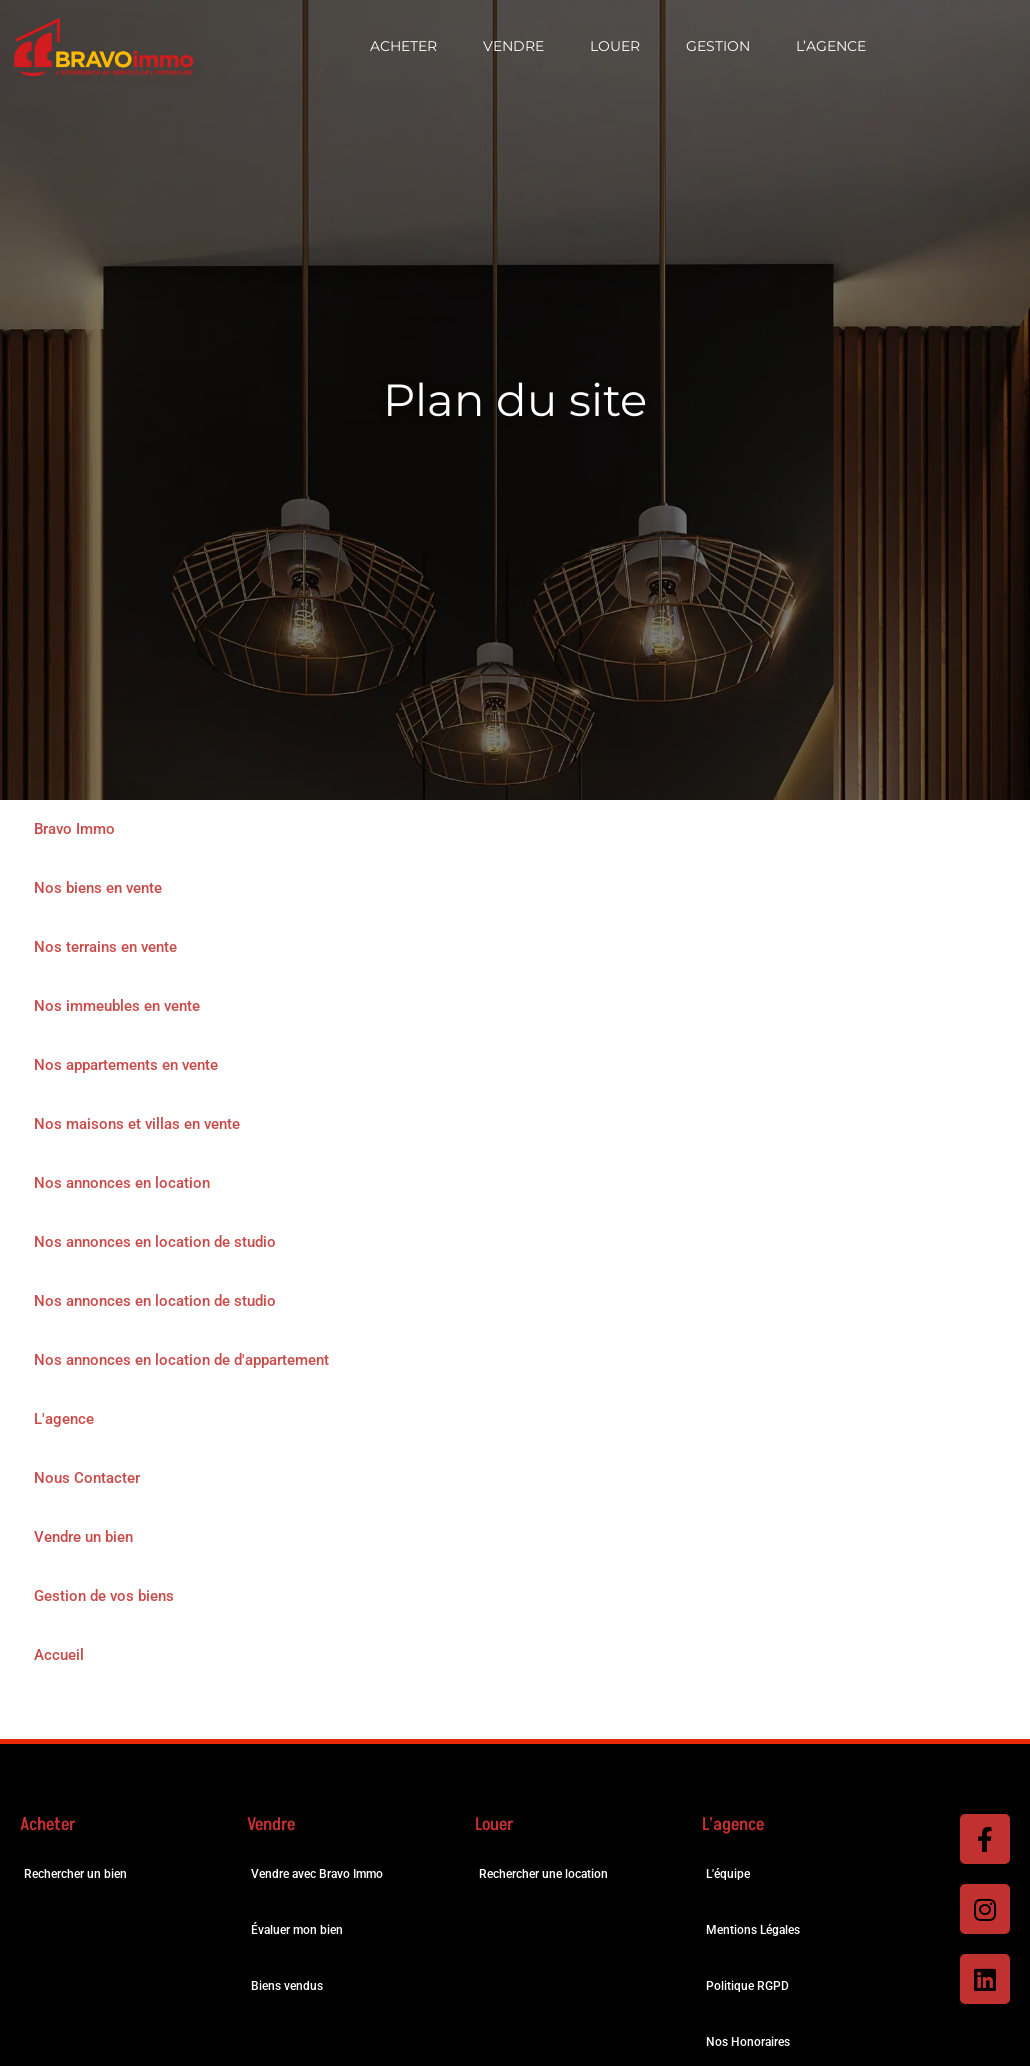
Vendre (513, 46)
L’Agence (831, 46)
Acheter (403, 46)
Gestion (718, 46)
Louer (615, 46)
